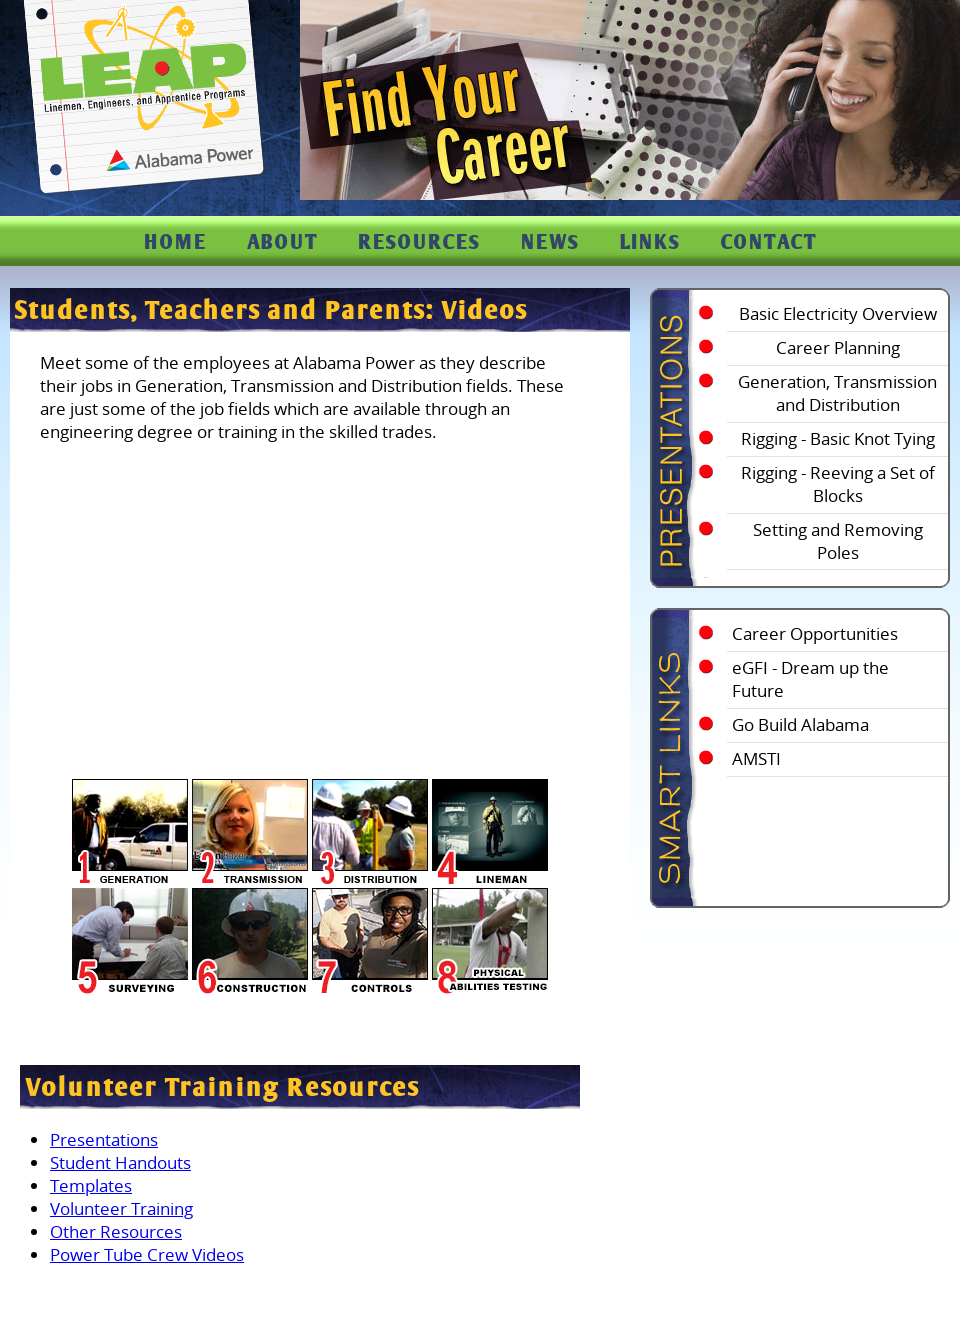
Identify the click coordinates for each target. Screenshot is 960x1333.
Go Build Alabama (800, 724)
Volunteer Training (121, 1208)
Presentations (104, 1139)
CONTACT (769, 241)
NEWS (550, 241)
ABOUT (282, 241)
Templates (91, 1185)
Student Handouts (120, 1162)
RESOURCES (419, 241)
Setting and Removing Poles (838, 541)
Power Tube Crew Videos (147, 1254)
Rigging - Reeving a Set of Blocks (838, 484)
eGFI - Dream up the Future (810, 679)
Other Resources (116, 1231)
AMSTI (756, 758)
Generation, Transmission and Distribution (837, 393)
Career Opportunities (815, 633)
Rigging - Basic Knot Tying (838, 438)
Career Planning (838, 347)
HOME (175, 241)
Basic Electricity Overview (838, 313)
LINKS (650, 241)
